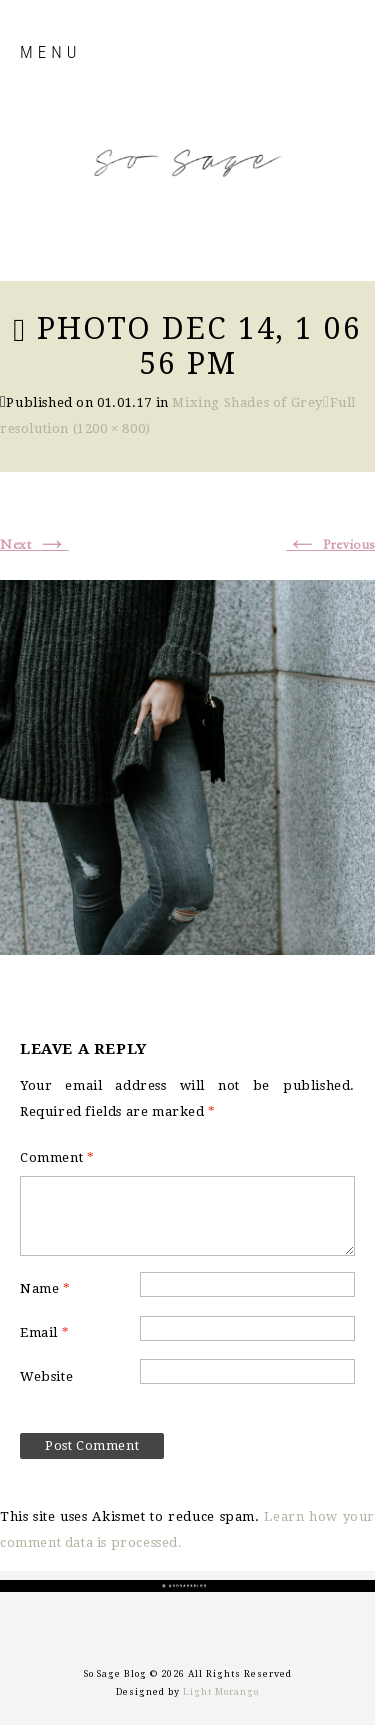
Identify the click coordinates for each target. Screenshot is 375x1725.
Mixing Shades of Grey (247, 402)
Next (34, 545)
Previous (330, 545)
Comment (57, 1157)
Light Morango (221, 1692)
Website (46, 1376)
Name (45, 1288)
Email (44, 1332)
